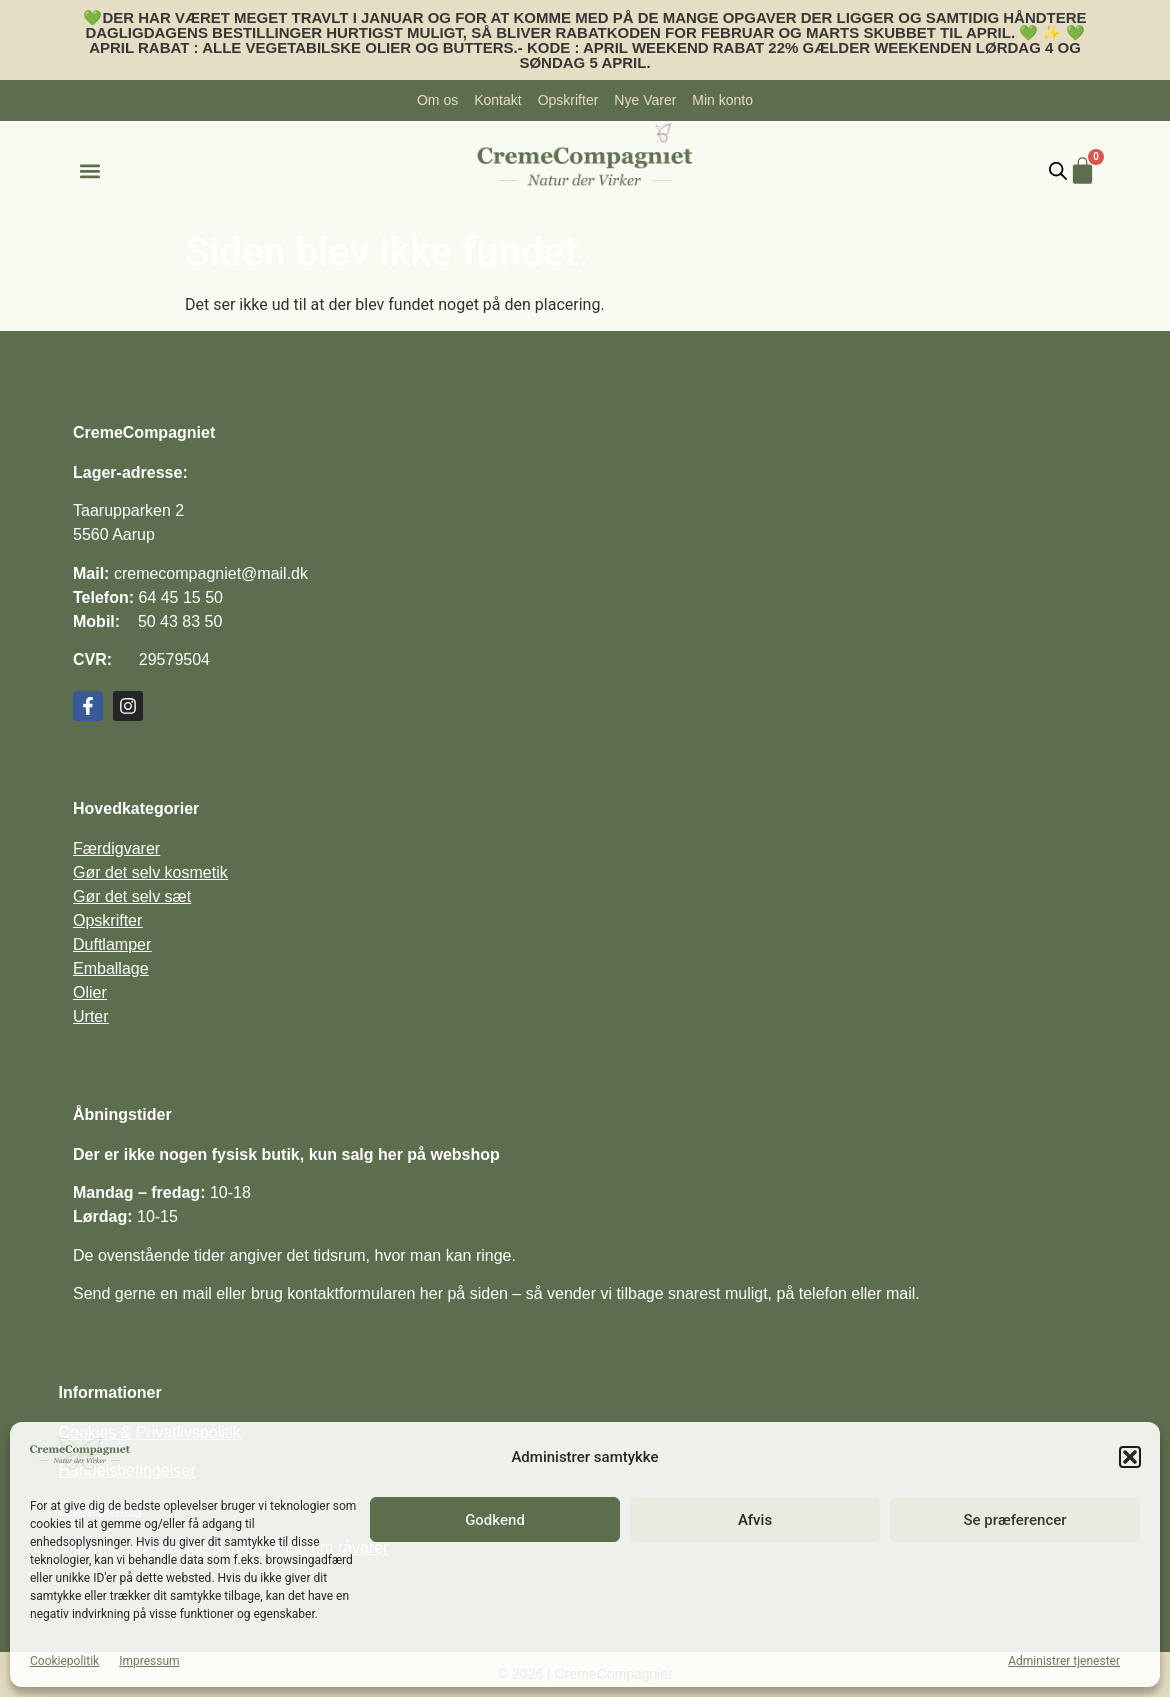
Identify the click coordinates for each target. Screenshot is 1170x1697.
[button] (1130, 1457)
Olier (90, 992)
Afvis (755, 1520)
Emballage (111, 968)
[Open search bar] (1058, 171)
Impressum (149, 1661)
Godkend (495, 1520)
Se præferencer (1014, 1520)
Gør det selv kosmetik (150, 872)
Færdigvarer (116, 848)
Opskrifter (107, 920)
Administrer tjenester (1064, 1661)
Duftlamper (112, 944)
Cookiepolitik (64, 1661)
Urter (91, 1016)
